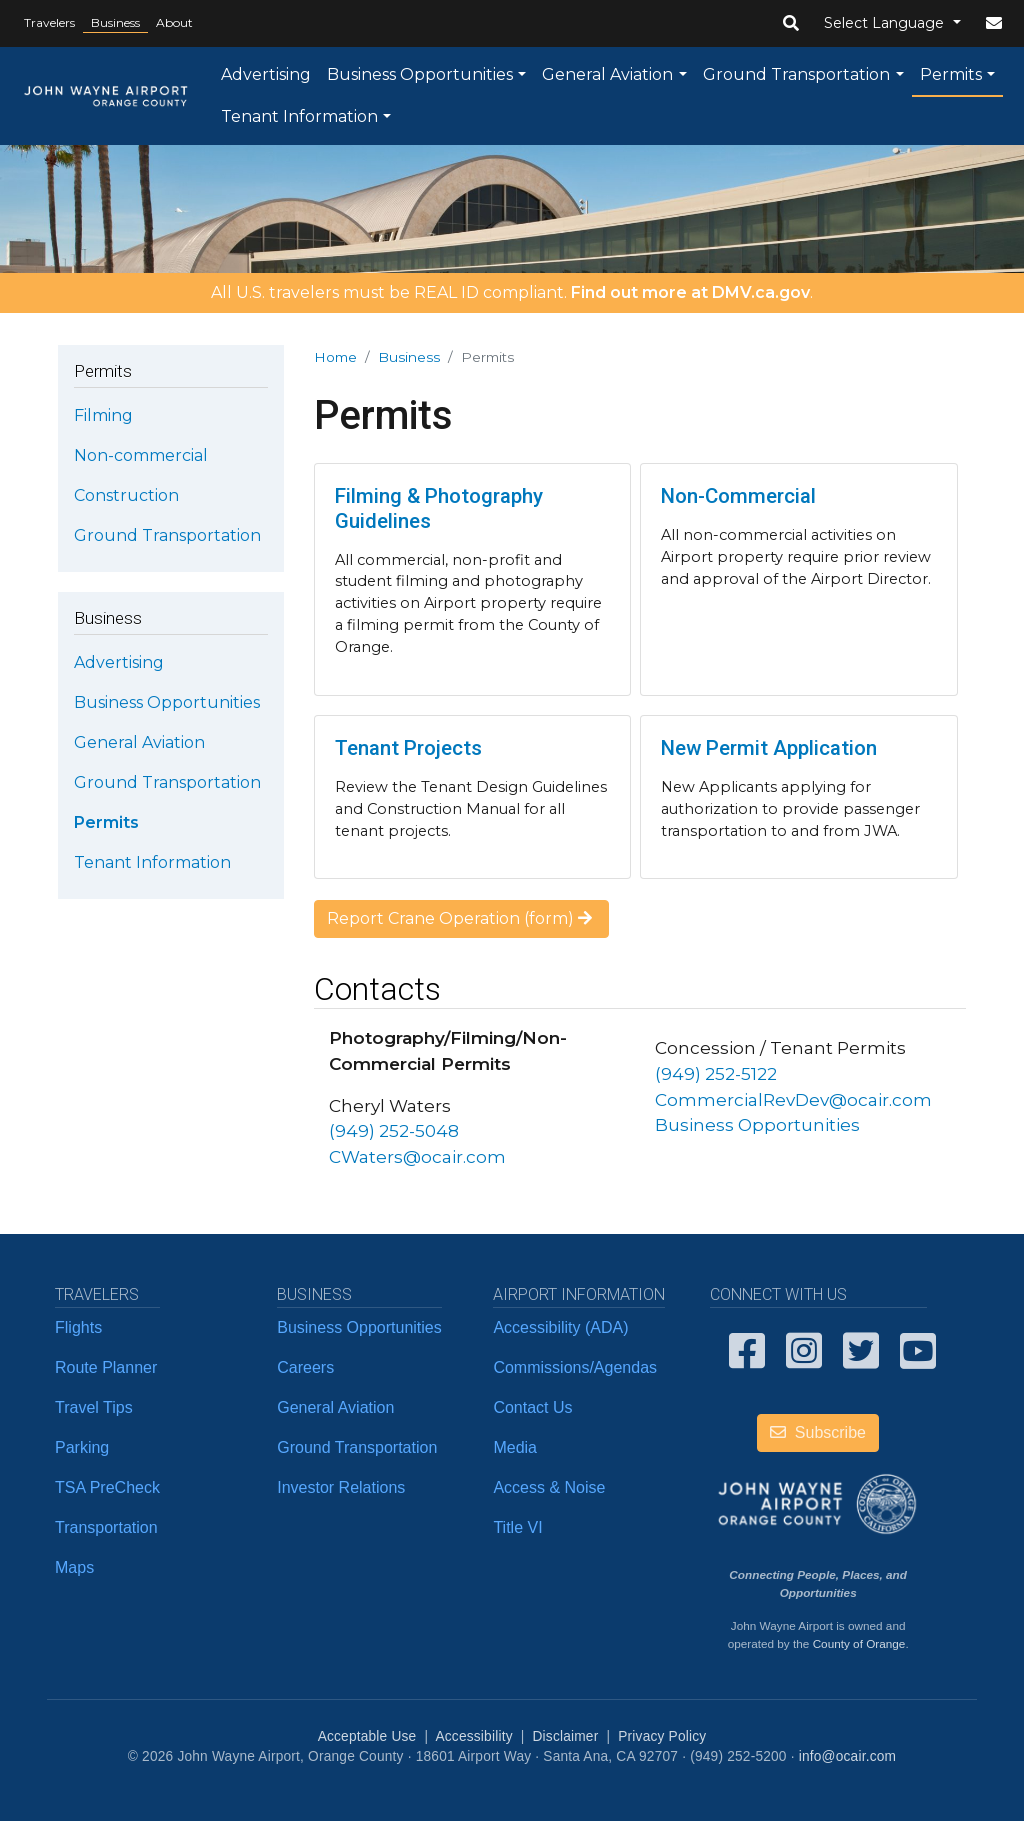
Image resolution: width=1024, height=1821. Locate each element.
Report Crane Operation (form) (461, 918)
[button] (791, 24)
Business (115, 22)
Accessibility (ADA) (560, 1327)
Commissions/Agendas (575, 1367)
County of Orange (859, 1643)
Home (335, 357)
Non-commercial (141, 455)
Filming (103, 415)
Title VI (517, 1527)
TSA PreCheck (107, 1487)
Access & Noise (549, 1487)
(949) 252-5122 (716, 1073)
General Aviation (607, 74)
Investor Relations (341, 1487)
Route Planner (106, 1367)
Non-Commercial (738, 496)
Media (515, 1447)
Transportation (106, 1527)
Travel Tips (94, 1407)
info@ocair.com (847, 1756)
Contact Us (532, 1407)
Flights (78, 1327)
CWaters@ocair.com (417, 1156)
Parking (82, 1447)
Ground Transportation (796, 74)
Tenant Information (299, 116)
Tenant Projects (408, 748)
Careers (305, 1367)
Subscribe (818, 1432)
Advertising (266, 74)
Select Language (886, 23)
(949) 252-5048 (394, 1130)
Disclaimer (566, 1736)
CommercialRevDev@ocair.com (793, 1099)
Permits (951, 74)
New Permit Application (769, 748)
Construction (126, 495)
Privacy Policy (662, 1736)
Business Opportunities (420, 74)
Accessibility (473, 1736)
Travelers (49, 22)
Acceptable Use (367, 1736)
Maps (74, 1567)
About (174, 22)
